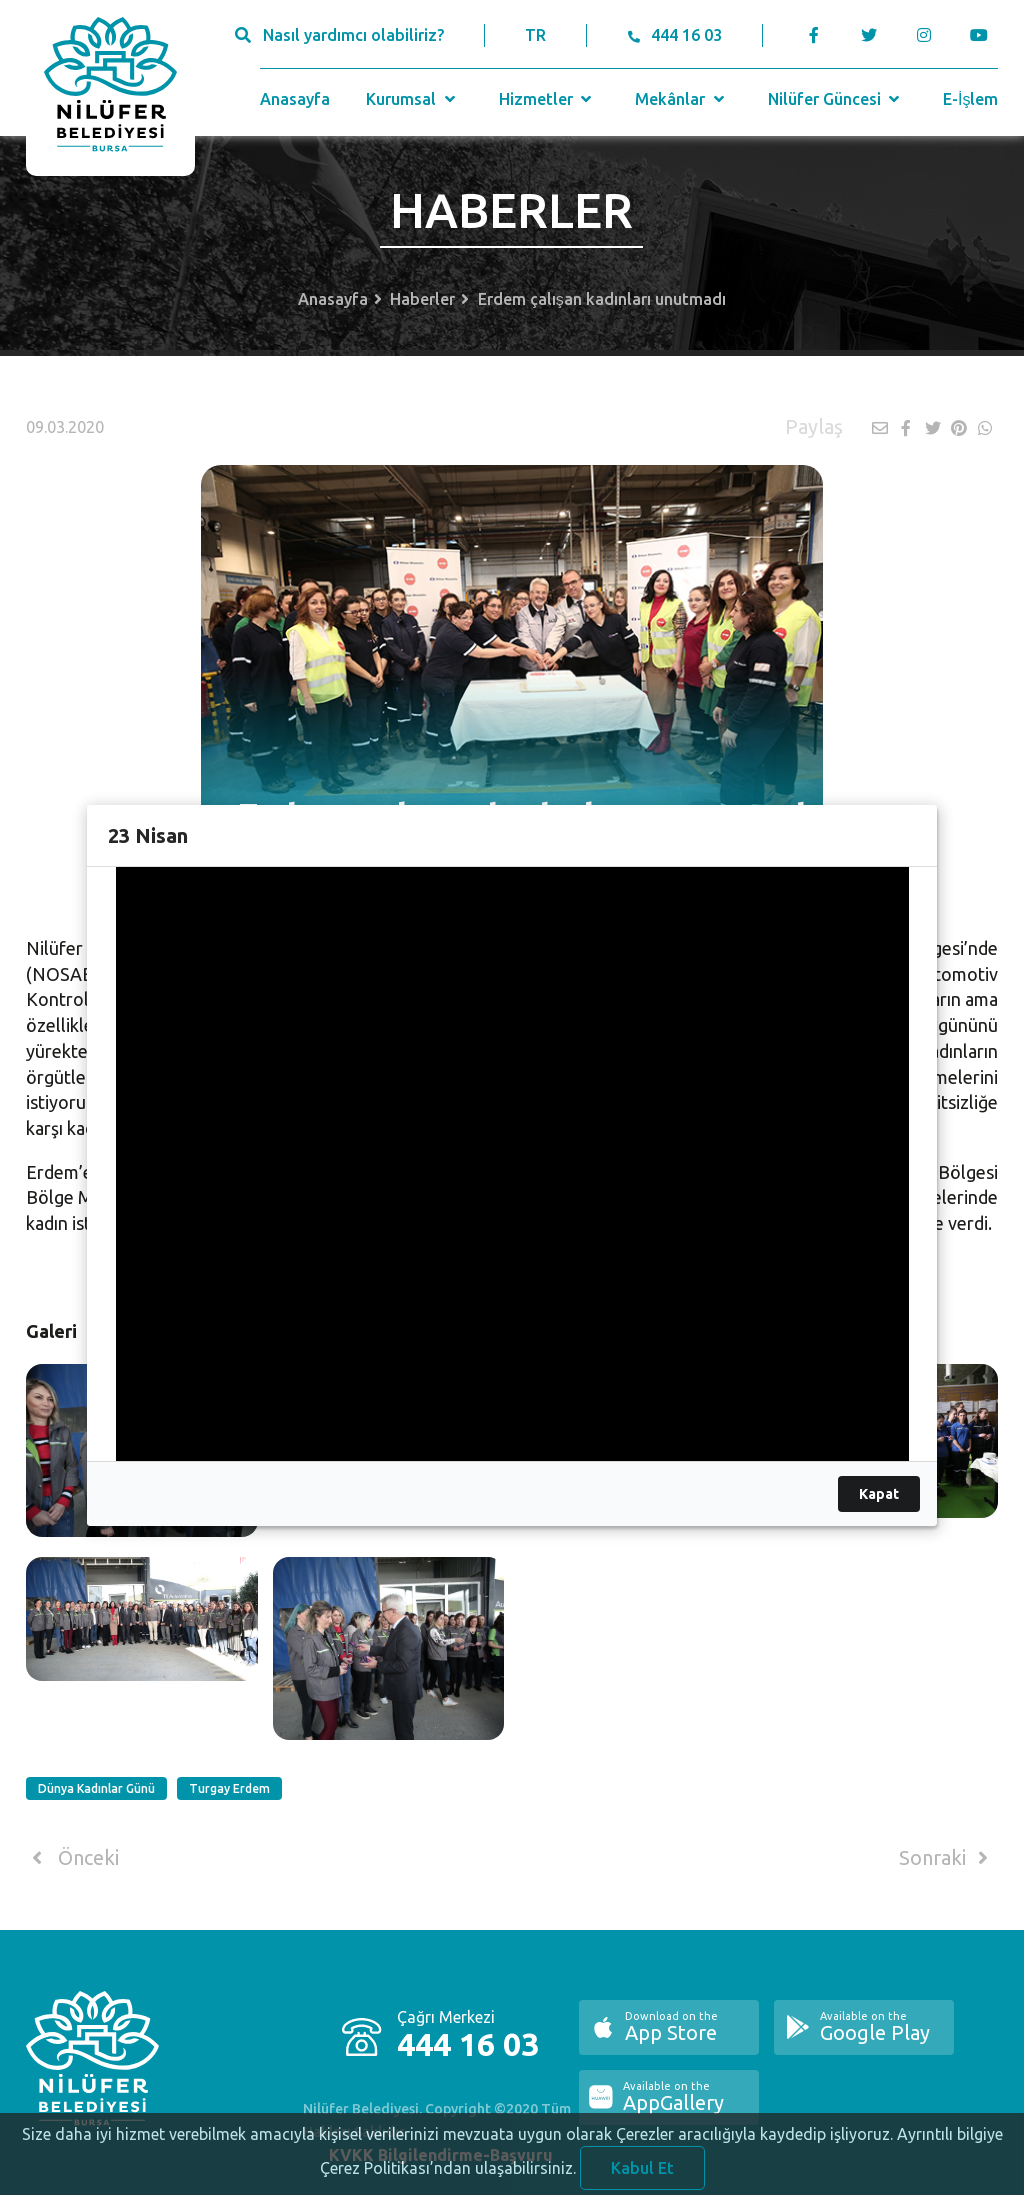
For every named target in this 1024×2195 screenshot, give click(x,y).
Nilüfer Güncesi (836, 99)
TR (535, 35)
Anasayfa (295, 99)
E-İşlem (970, 99)
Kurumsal (412, 99)
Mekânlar (681, 99)
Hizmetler (547, 99)
